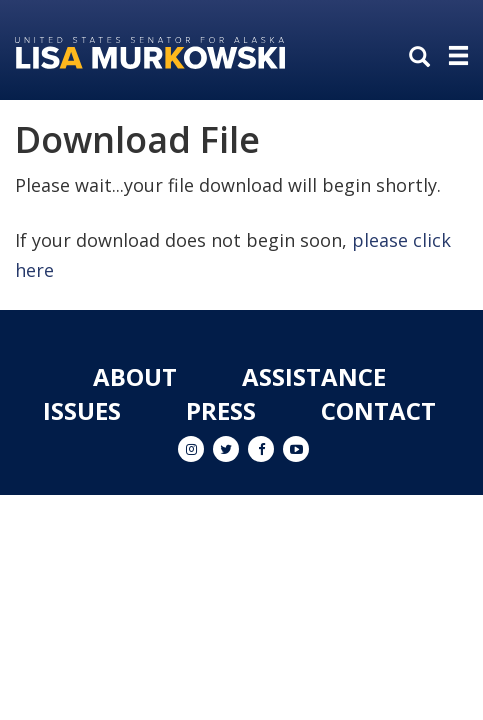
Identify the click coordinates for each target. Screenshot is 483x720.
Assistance (314, 376)
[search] (424, 58)
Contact (378, 410)
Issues (82, 410)
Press (221, 410)
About (135, 376)
